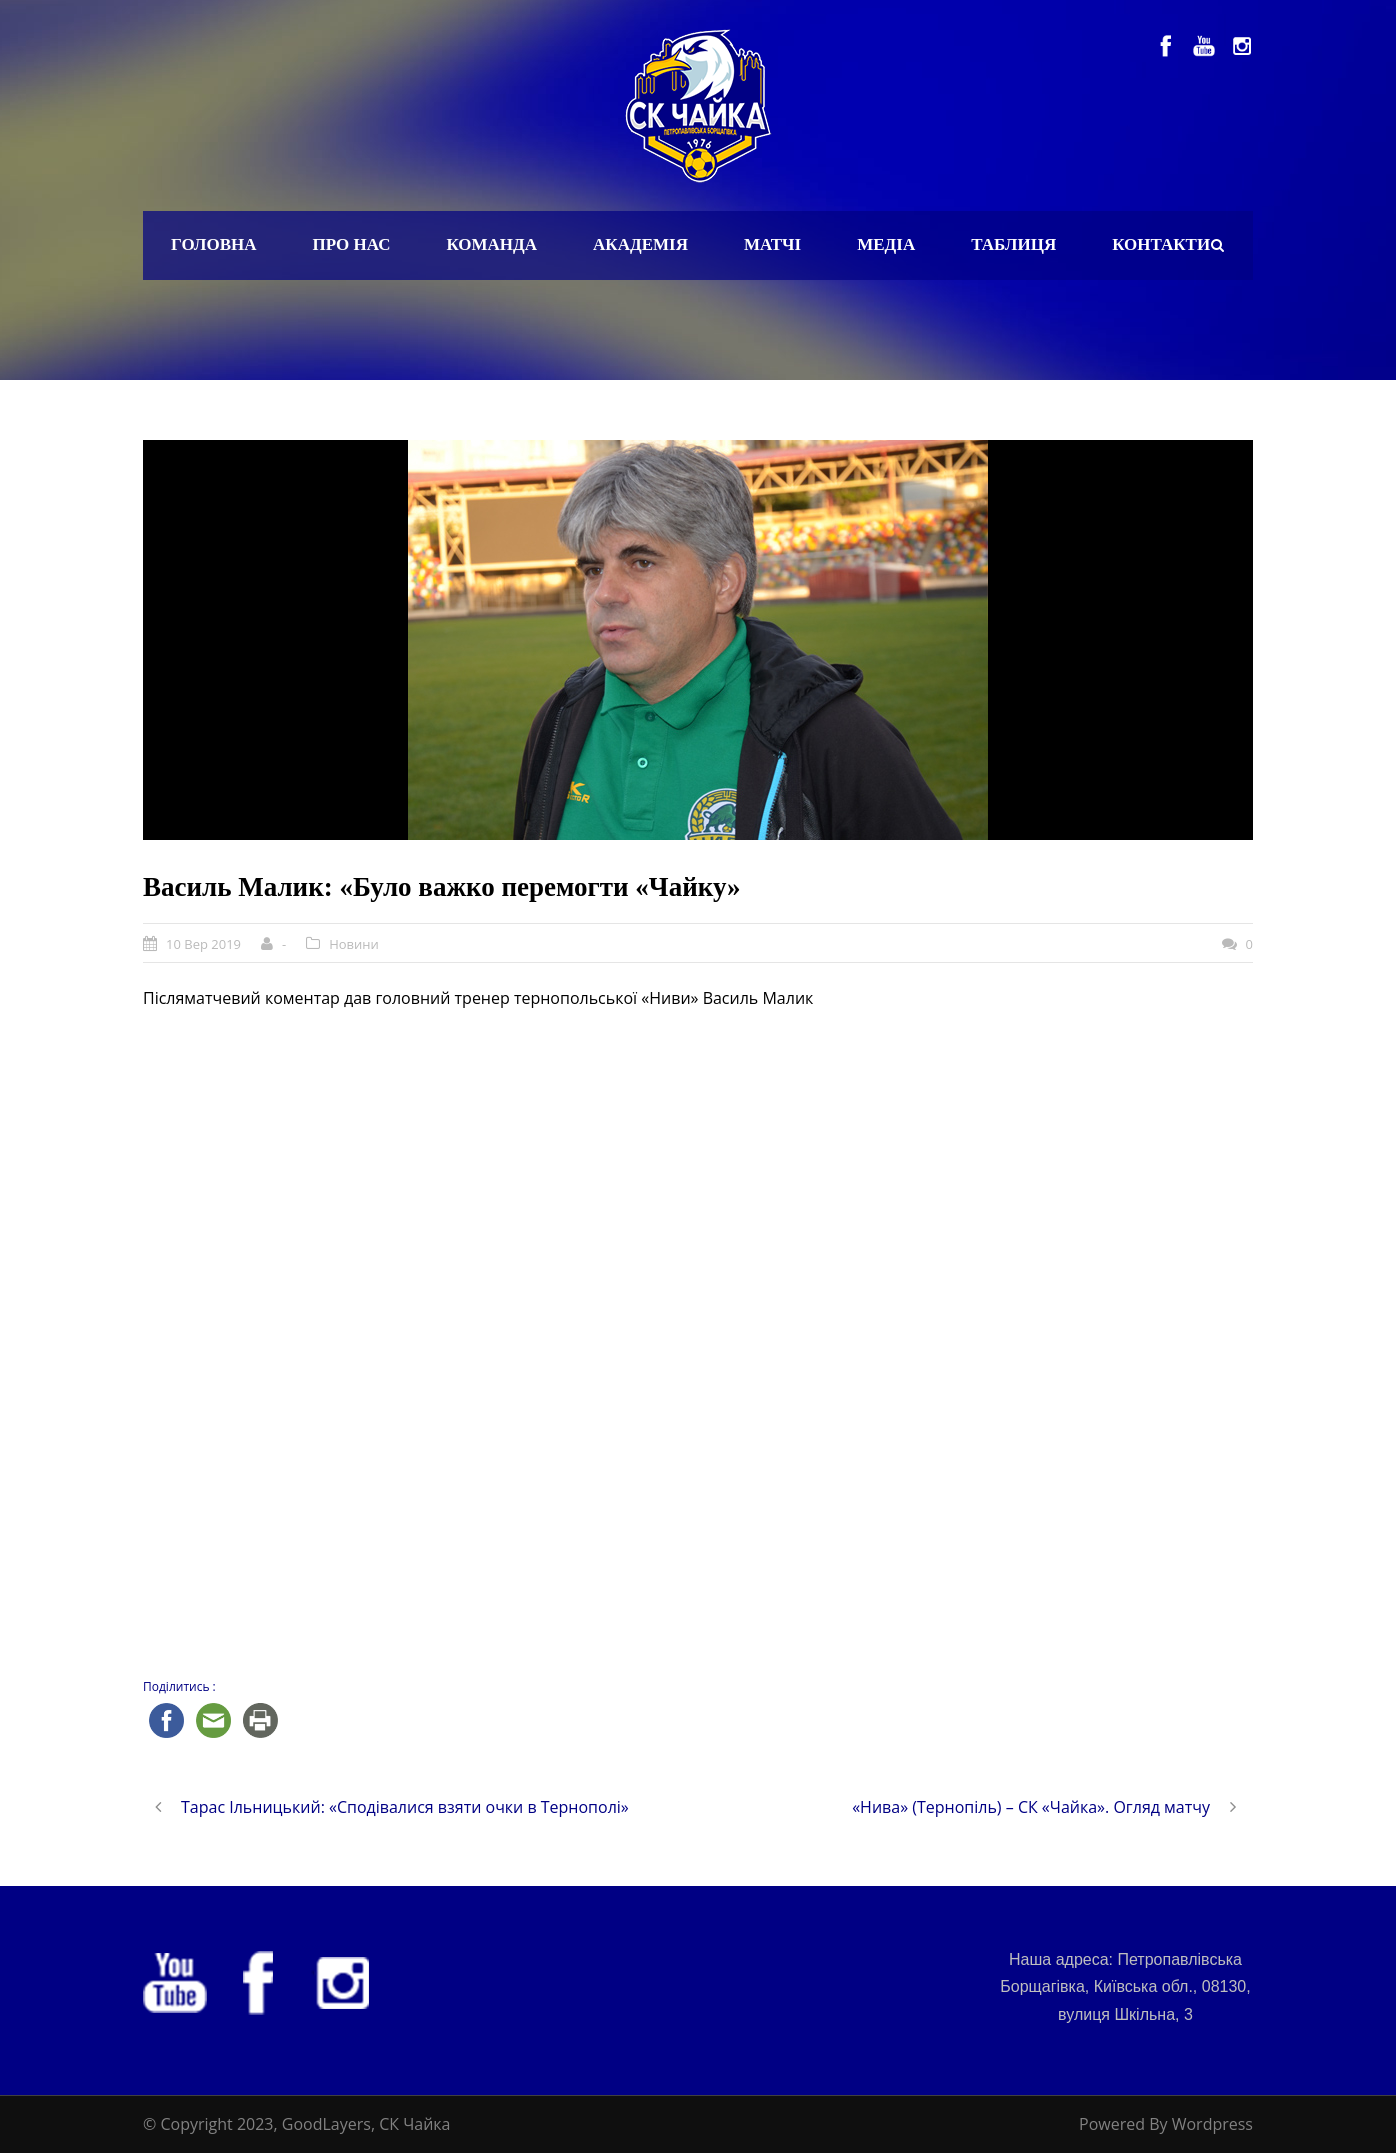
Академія (640, 244)
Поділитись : (179, 1686)
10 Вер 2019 (203, 944)
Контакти (1161, 244)
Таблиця (1013, 244)
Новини (354, 944)
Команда (491, 244)
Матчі (772, 244)
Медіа (886, 244)
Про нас (352, 244)
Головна (214, 244)
